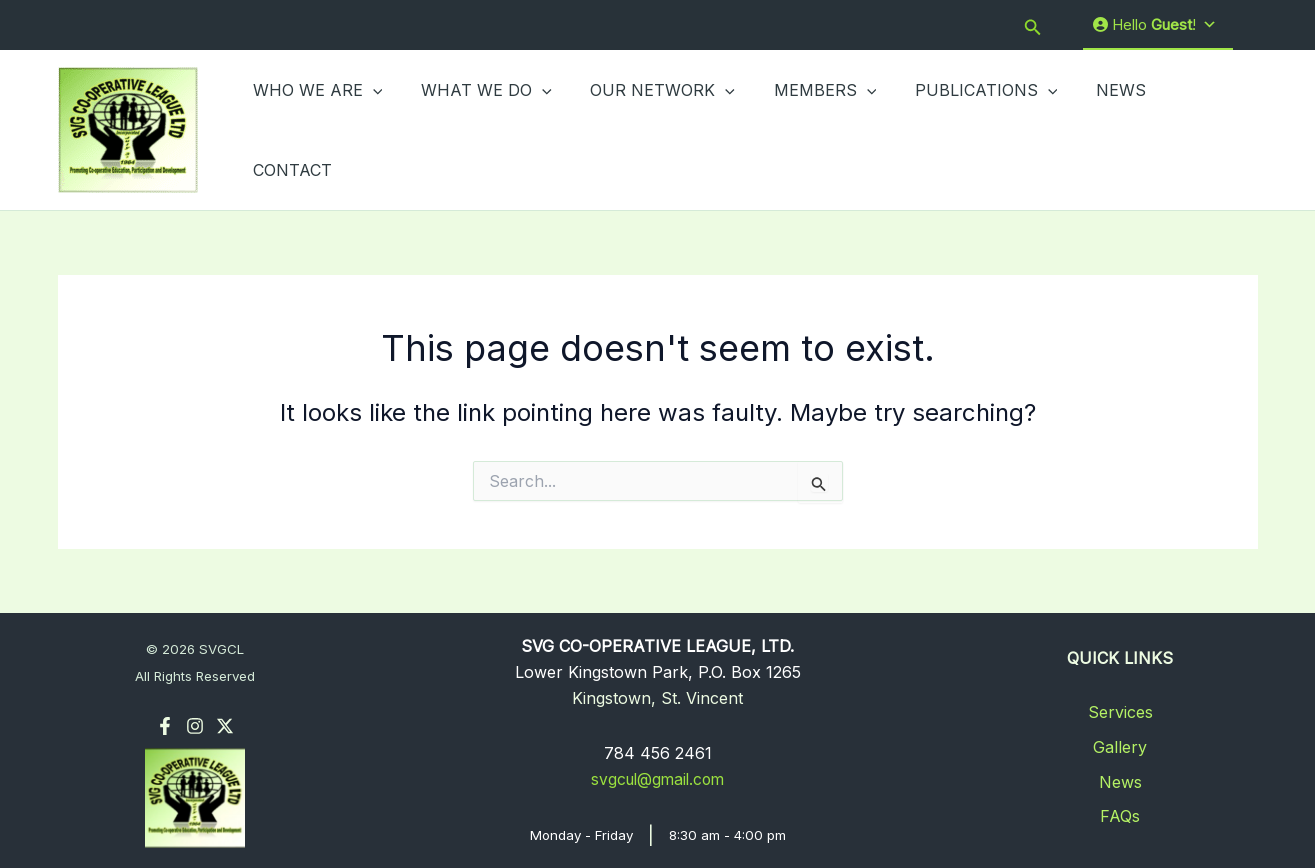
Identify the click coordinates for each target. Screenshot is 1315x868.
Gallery (1120, 745)
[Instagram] (195, 724)
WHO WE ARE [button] (315, 129)
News (1120, 780)
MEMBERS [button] (801, 129)
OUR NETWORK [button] (646, 129)
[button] (1033, 25)
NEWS (1084, 129)
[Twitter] (225, 724)
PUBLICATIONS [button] (956, 129)
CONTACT (1180, 129)
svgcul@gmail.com (658, 777)
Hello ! (1155, 25)
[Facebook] (165, 724)
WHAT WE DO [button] (476, 129)
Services (1120, 710)
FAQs (1120, 814)
